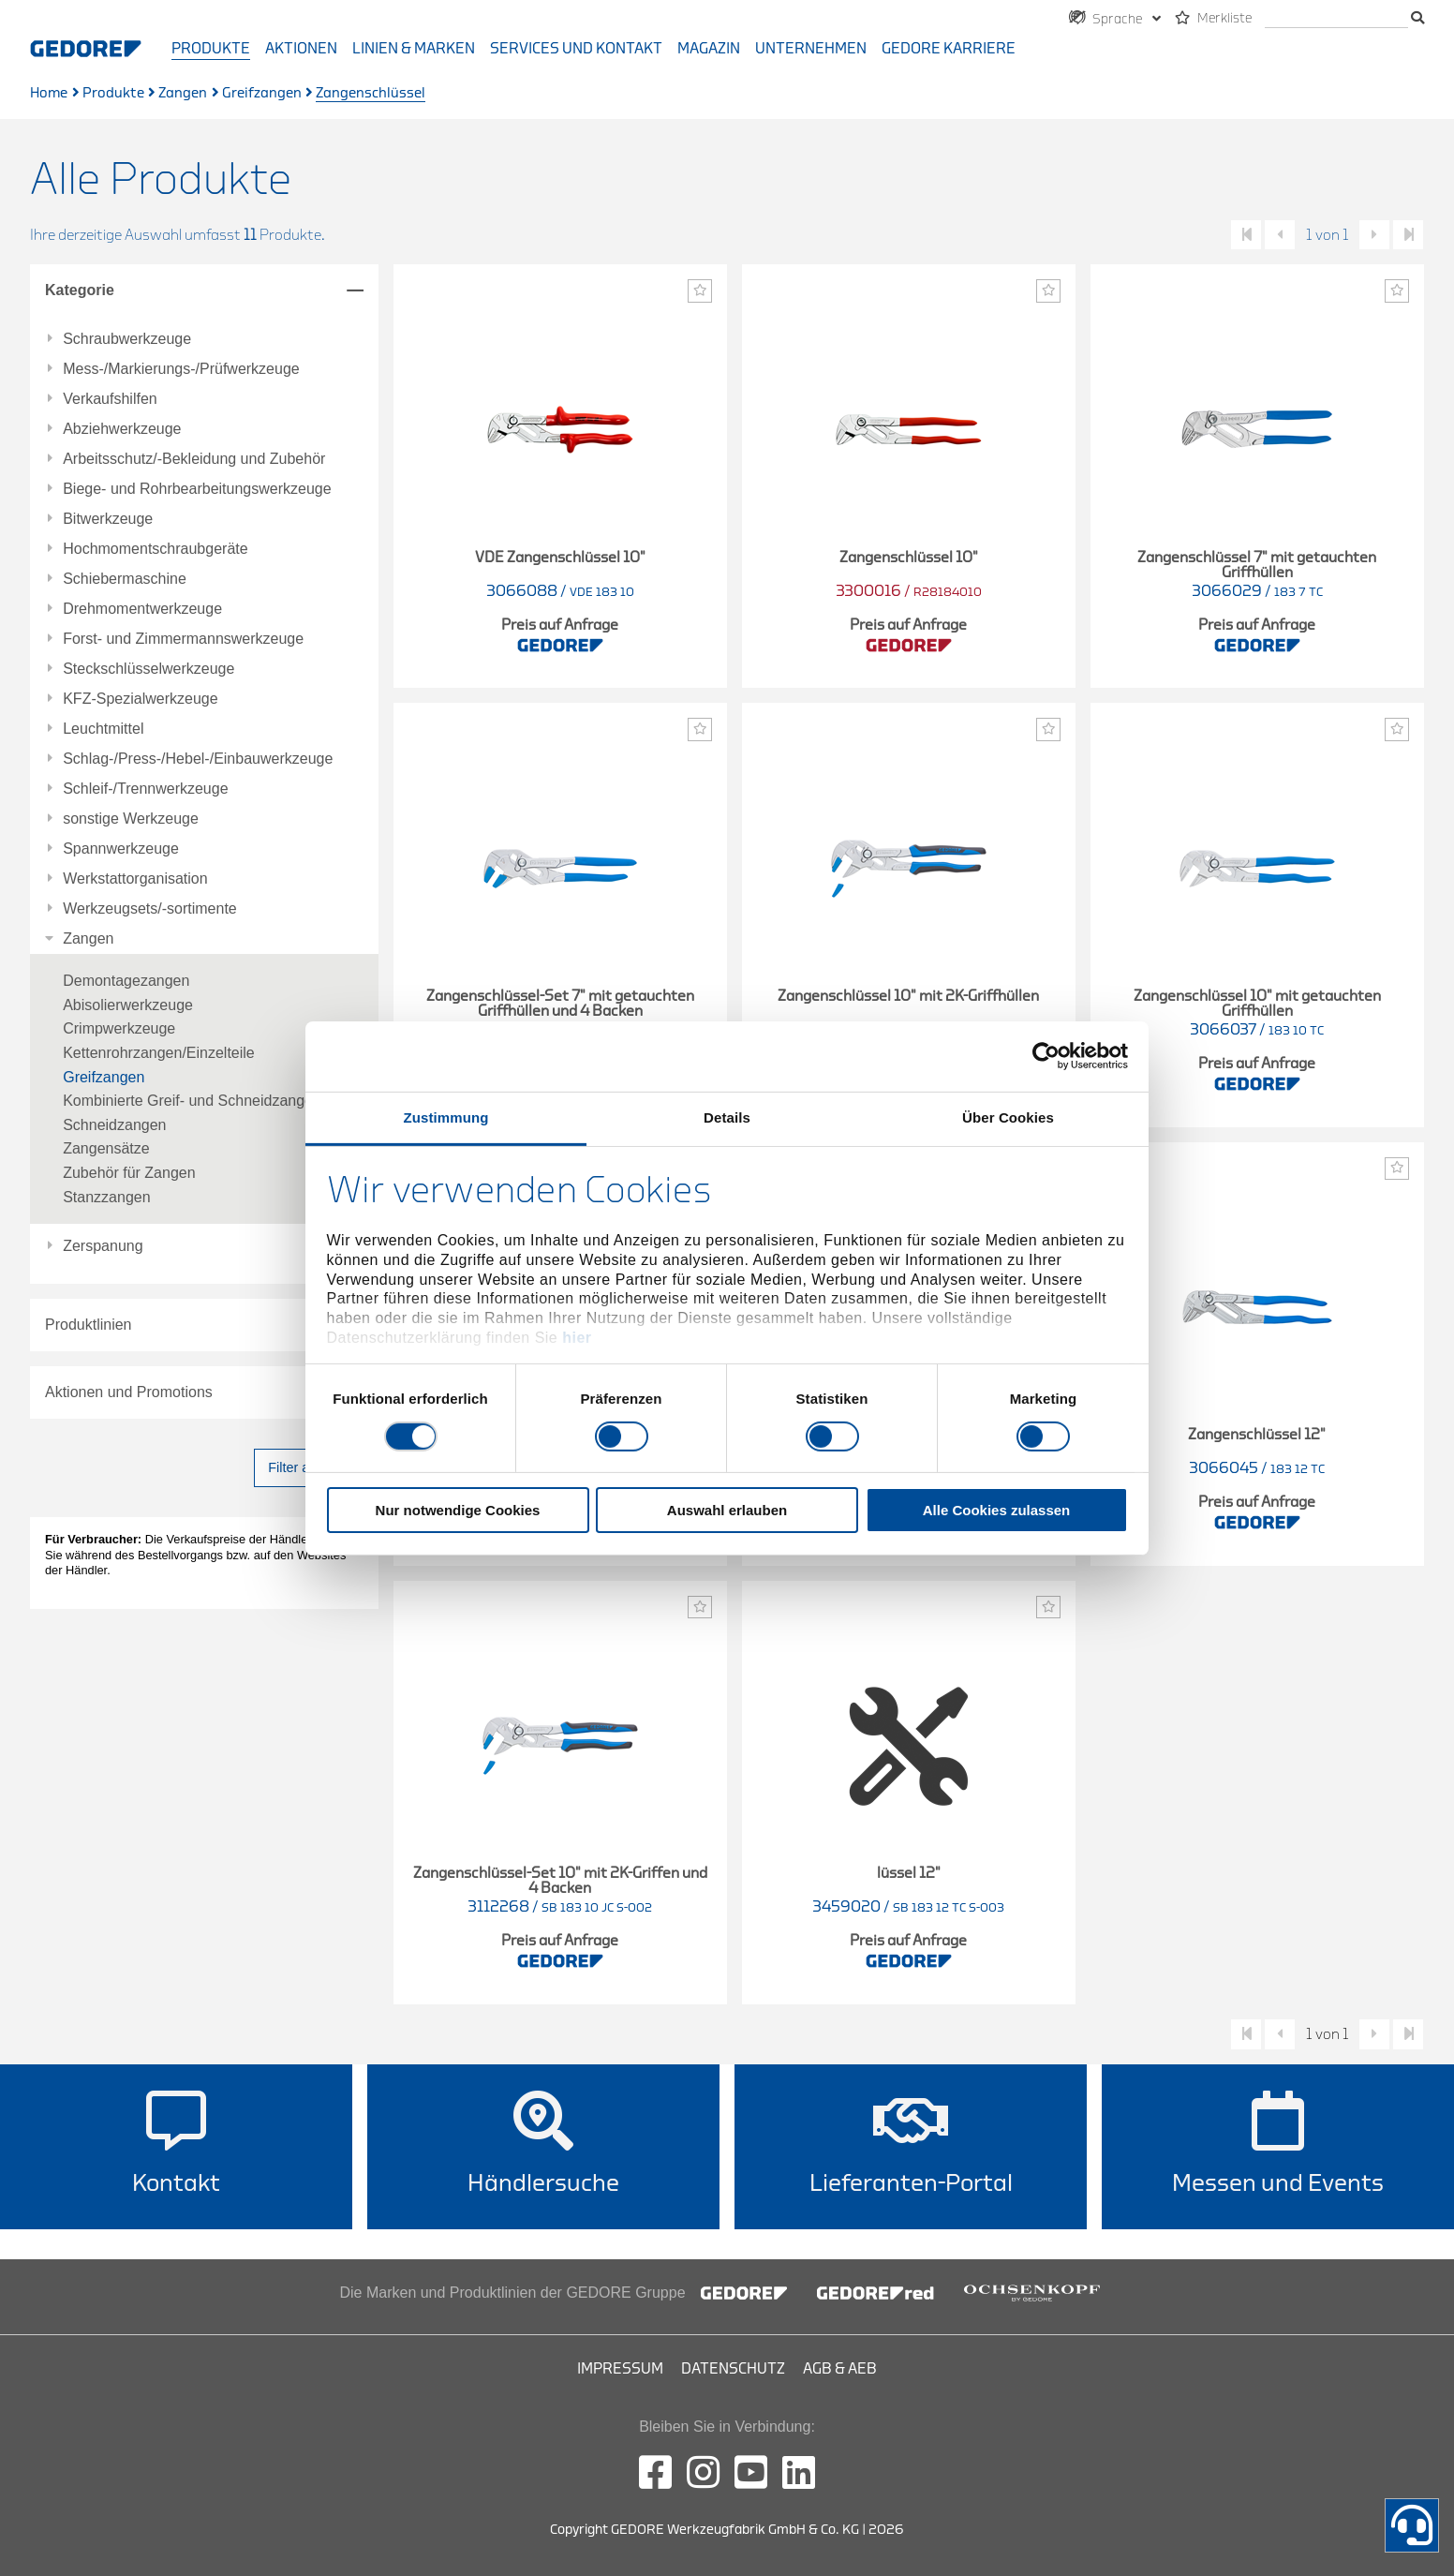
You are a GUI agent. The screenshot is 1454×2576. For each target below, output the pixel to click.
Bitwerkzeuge (108, 519)
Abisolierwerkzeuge (128, 1005)
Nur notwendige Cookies (458, 1510)
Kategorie (79, 290)
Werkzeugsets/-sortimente (150, 908)
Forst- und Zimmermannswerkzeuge (183, 639)
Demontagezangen (126, 981)
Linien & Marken (413, 48)
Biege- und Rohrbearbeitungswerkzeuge (197, 489)
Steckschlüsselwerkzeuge (148, 669)
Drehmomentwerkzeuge (142, 609)
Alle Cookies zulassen (997, 1510)
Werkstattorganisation (135, 878)
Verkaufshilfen (110, 399)
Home (48, 93)
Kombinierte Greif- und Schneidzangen (192, 1101)
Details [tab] (727, 1116)
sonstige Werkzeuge (131, 819)
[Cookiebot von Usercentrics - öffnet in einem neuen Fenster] (1046, 1056)
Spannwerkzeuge (121, 848)
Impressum (620, 2368)
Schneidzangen (114, 1125)
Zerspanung (102, 1246)
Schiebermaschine (124, 579)
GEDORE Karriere (949, 48)
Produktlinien (88, 1325)
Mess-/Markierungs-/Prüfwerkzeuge (181, 369)
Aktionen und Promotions (129, 1392)
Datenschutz (733, 2368)
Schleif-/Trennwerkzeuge (145, 789)
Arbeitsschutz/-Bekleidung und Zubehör (194, 459)
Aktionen (301, 48)
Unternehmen (811, 48)
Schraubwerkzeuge (127, 339)
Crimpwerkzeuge (119, 1028)
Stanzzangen (106, 1197)
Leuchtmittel (103, 729)
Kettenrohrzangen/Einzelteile (159, 1053)
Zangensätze (106, 1148)
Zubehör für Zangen (129, 1173)
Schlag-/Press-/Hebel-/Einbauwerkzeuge (198, 759)
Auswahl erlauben (727, 1510)
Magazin (708, 48)
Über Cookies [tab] (1008, 1116)
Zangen (182, 93)
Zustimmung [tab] (446, 1116)
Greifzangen (262, 93)
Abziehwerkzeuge (122, 429)
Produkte (210, 48)
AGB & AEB (840, 2368)
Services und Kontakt (576, 48)
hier (576, 1338)
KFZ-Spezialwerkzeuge (140, 699)
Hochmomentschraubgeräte (155, 549)
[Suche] (1336, 19)
